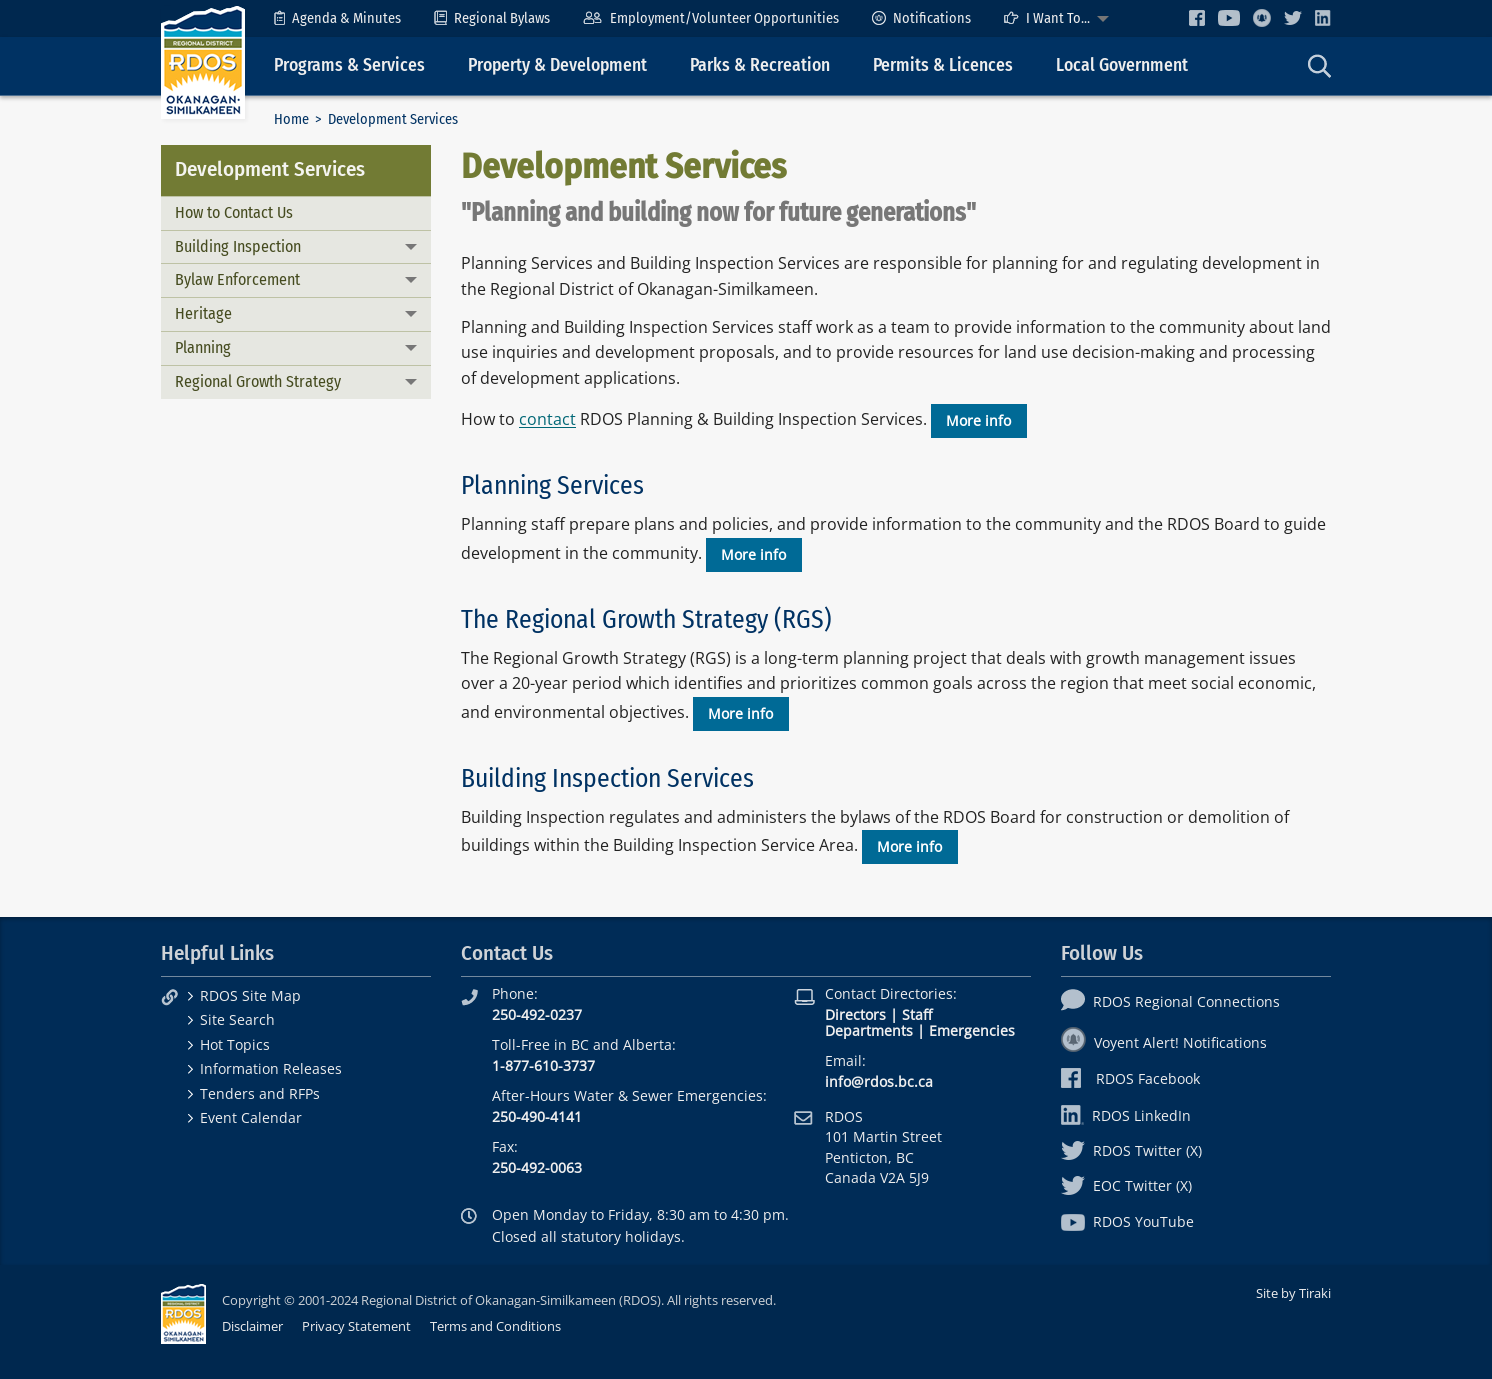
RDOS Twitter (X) (1131, 1150)
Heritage (203, 313)
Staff (917, 1014)
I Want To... (1047, 18)
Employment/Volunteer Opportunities (710, 18)
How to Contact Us (234, 212)
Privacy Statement (356, 1326)
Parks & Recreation (760, 65)
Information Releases (271, 1068)
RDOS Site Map (250, 995)
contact (547, 420)
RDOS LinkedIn (1126, 1115)
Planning (203, 347)
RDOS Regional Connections (1170, 1001)
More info (978, 420)
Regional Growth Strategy (258, 381)
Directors (855, 1014)
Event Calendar (251, 1117)
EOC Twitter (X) (1126, 1185)
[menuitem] (337, 18)
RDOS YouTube (1127, 1221)
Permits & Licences (943, 65)
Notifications (921, 18)
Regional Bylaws (492, 18)
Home (291, 119)
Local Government (1122, 65)
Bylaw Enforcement (237, 279)
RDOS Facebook (1130, 1078)
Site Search (237, 1019)
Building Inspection (238, 246)
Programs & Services (349, 65)
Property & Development (557, 65)
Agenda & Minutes (337, 18)
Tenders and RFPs (260, 1093)
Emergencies (972, 1030)
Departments (869, 1030)
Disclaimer (252, 1326)
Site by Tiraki (1293, 1293)
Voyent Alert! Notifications (1164, 1042)
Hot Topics (235, 1044)
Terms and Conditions (495, 1326)
